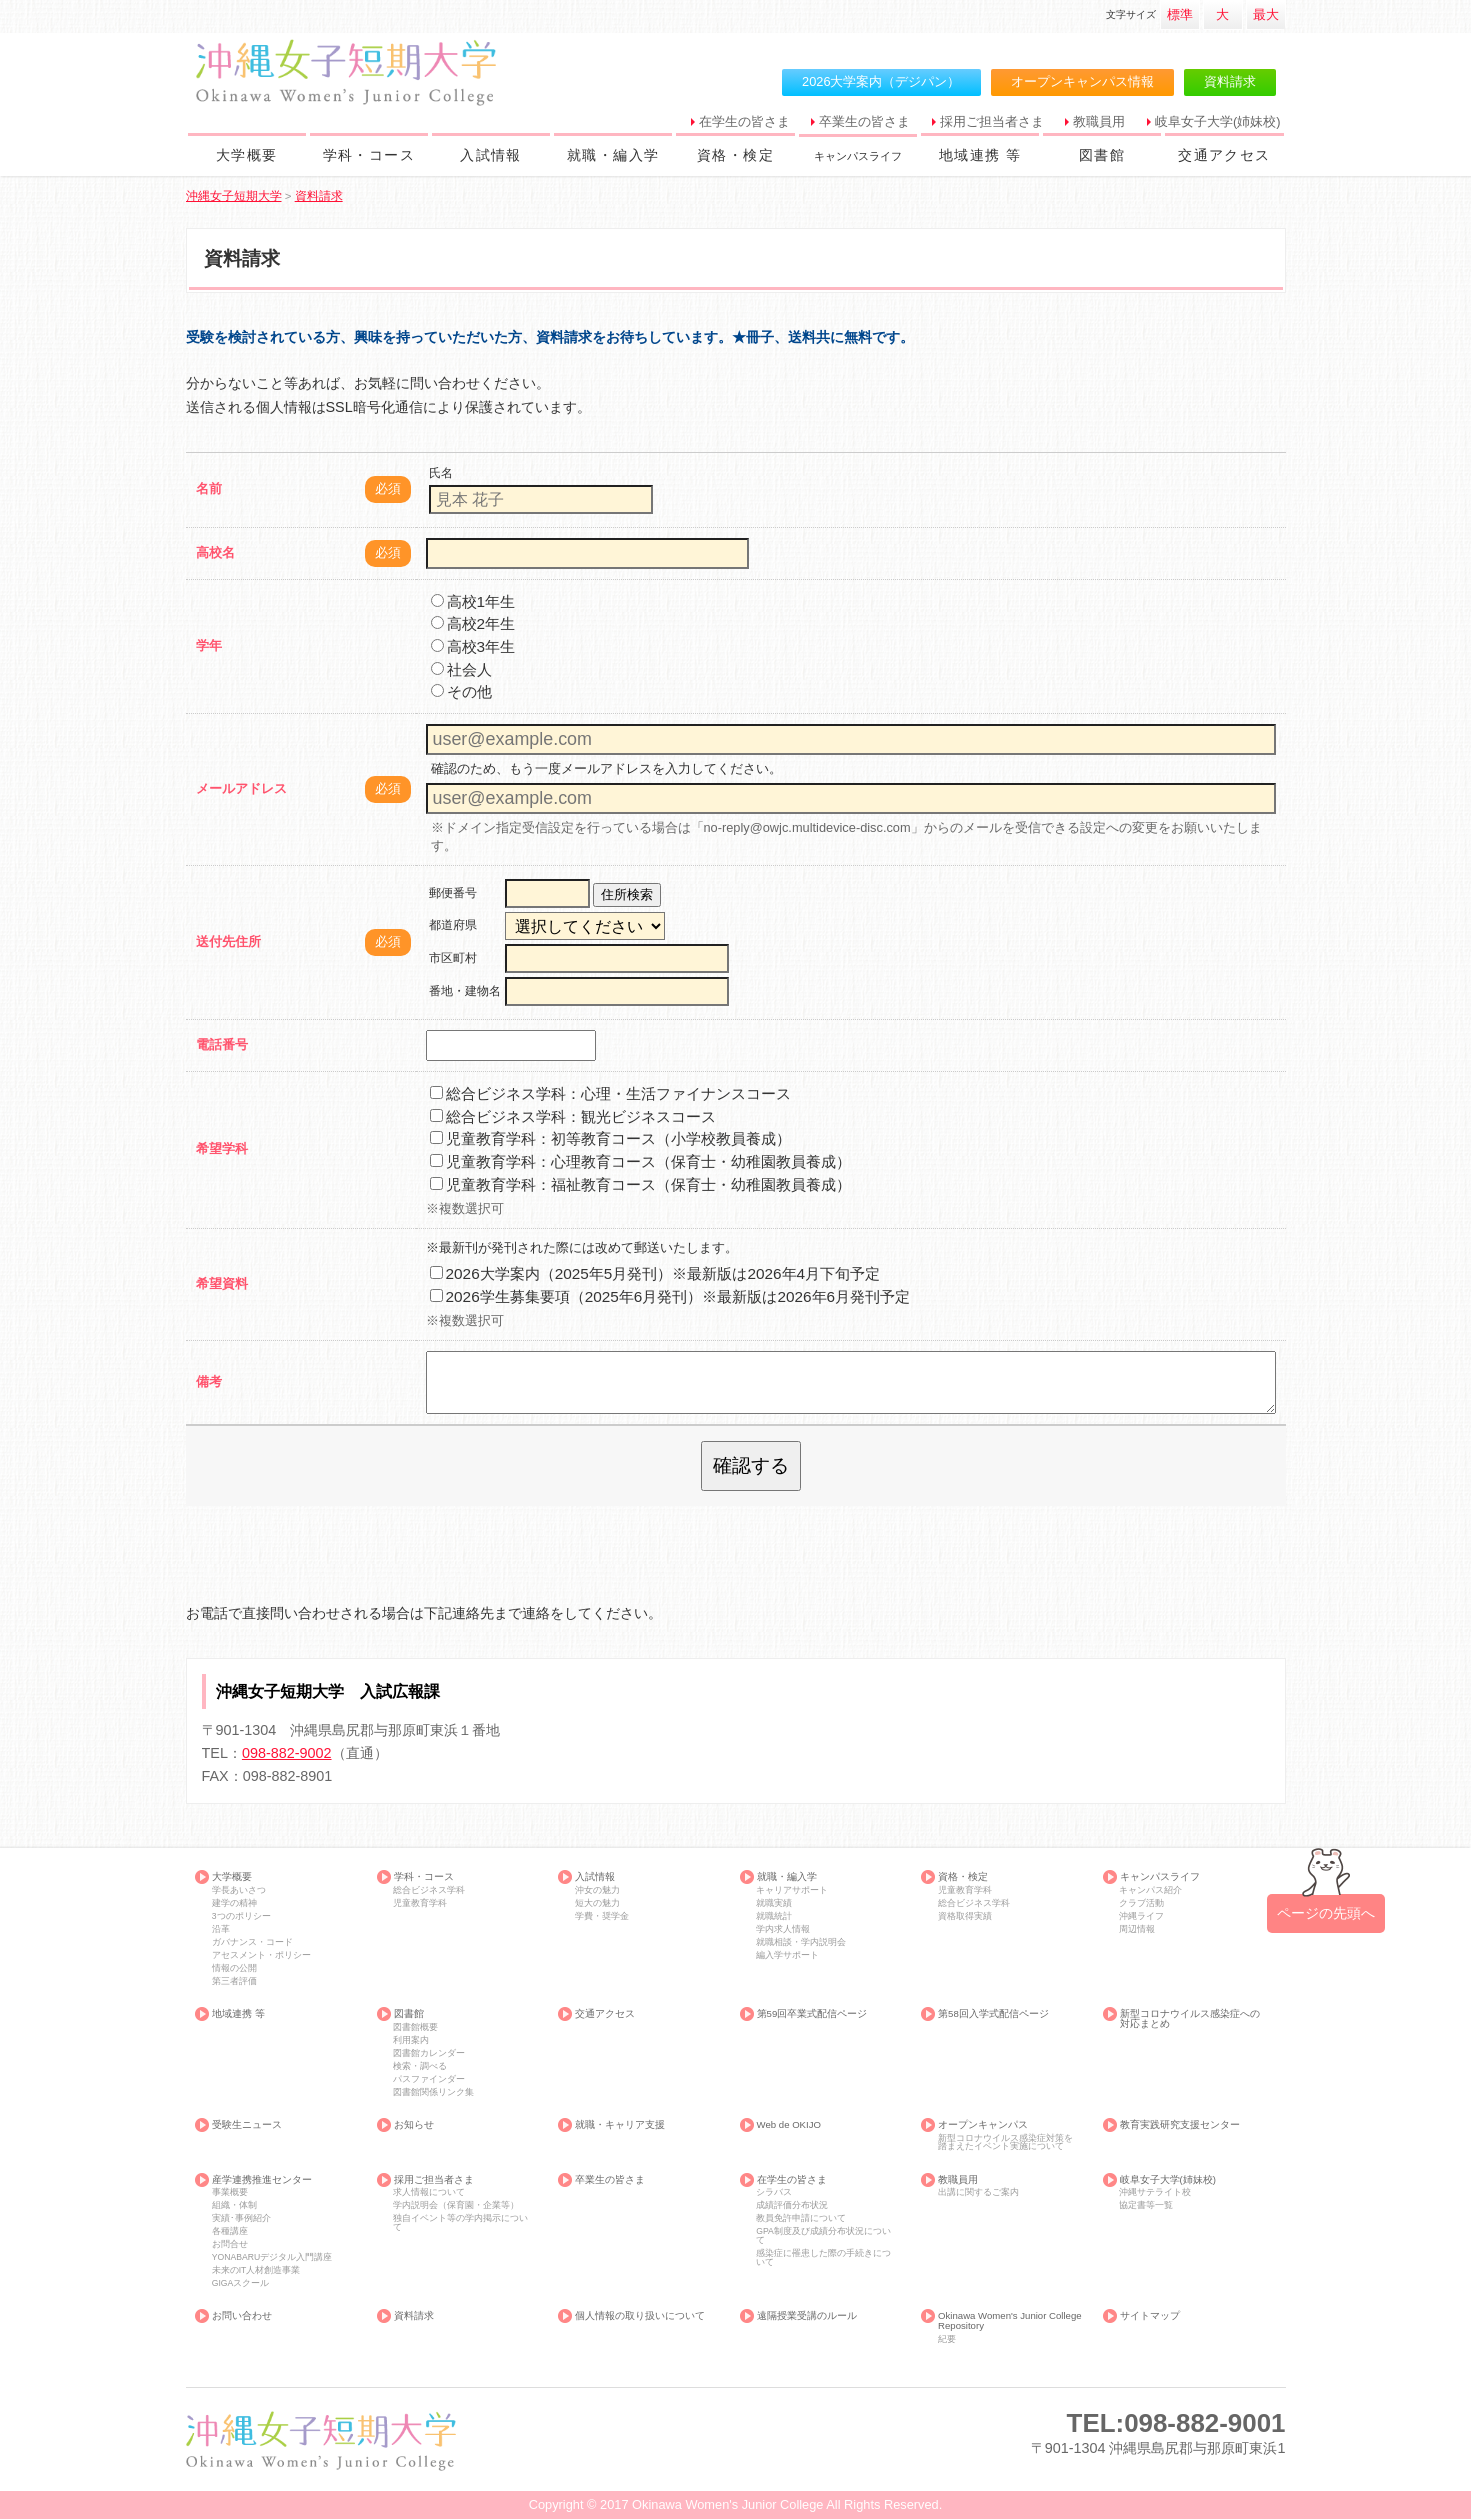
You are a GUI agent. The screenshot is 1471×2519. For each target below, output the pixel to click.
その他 (461, 691)
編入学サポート (787, 1955)
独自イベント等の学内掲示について (460, 2222)
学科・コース (369, 155)
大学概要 (247, 155)
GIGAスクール (241, 2283)
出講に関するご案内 (978, 2192)
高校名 (215, 552)
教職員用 (1099, 121)
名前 (209, 488)
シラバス (774, 2192)
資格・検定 (735, 155)
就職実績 (774, 1903)
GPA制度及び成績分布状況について (823, 2235)
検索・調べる (420, 2066)
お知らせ (414, 2125)
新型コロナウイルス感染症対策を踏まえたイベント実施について (1005, 2142)
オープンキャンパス (983, 2125)
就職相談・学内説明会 (801, 1942)
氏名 (441, 473)
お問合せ (230, 2244)
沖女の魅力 (597, 1890)
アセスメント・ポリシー (261, 1955)
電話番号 (222, 1044)
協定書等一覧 (1146, 2205)
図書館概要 (415, 2027)
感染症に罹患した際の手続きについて (823, 2257)
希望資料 (222, 1283)
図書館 (1102, 155)
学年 (209, 645)
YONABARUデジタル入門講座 (272, 2257)
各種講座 (230, 2231)
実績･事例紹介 (241, 2218)
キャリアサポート (792, 1890)
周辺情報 (1137, 1929)
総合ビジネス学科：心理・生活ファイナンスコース (610, 1093)
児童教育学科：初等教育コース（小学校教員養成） (610, 1138)
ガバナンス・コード (252, 1942)
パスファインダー (429, 2079)
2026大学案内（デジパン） (881, 81)
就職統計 (774, 1916)
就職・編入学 (613, 155)
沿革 (221, 1929)
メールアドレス (241, 788)
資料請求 (1230, 81)
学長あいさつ (239, 1890)
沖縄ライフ (1141, 1916)
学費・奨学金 (602, 1916)
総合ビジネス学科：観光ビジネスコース (573, 1116)
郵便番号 (453, 893)
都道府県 (453, 925)
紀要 (947, 2339)
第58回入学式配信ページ (993, 2014)
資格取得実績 (965, 1916)
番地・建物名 (465, 991)
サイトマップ (1150, 2316)
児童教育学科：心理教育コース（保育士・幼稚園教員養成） (640, 1161)
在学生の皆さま (744, 121)
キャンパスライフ (863, 155)
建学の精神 (234, 1903)
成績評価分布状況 (792, 2205)
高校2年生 (473, 623)
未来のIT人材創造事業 (256, 2270)
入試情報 (491, 155)
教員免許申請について (801, 2218)
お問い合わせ (242, 2316)
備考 (209, 1381)
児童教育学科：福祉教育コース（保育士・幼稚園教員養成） (640, 1184)
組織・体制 (234, 2205)
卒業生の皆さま (864, 121)
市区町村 (453, 958)
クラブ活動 (1141, 1903)
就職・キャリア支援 (620, 2125)
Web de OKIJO (789, 2125)
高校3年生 (473, 646)
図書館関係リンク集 (433, 2092)
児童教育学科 (420, 1903)
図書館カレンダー (429, 2053)
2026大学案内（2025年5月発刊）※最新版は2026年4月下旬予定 (655, 1273)
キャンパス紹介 (1150, 1890)
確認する (751, 1465)
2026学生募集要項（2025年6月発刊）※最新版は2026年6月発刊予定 (670, 1296)
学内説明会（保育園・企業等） (456, 2205)
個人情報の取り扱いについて (640, 2316)
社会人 (461, 669)
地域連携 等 (980, 155)
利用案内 (411, 2040)
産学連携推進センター (262, 2180)
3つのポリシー (241, 1916)
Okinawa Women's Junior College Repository (1010, 2320)
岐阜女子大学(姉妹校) (1218, 121)
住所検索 (627, 894)
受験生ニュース (247, 2125)
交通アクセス (1224, 155)
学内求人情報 (783, 1929)
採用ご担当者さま (992, 121)
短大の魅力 (597, 1903)
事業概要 (230, 2192)
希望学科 (222, 1148)
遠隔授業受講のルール (807, 2316)
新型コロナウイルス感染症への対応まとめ (1190, 2018)
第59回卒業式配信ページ (812, 2014)
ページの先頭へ (1326, 1913)
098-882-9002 (287, 1753)
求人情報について (429, 2192)
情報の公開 (234, 1968)
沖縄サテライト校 (1155, 2192)
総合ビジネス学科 (429, 1890)
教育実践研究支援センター (1180, 2125)
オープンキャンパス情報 (1082, 81)
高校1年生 (473, 601)
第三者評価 (234, 1981)
